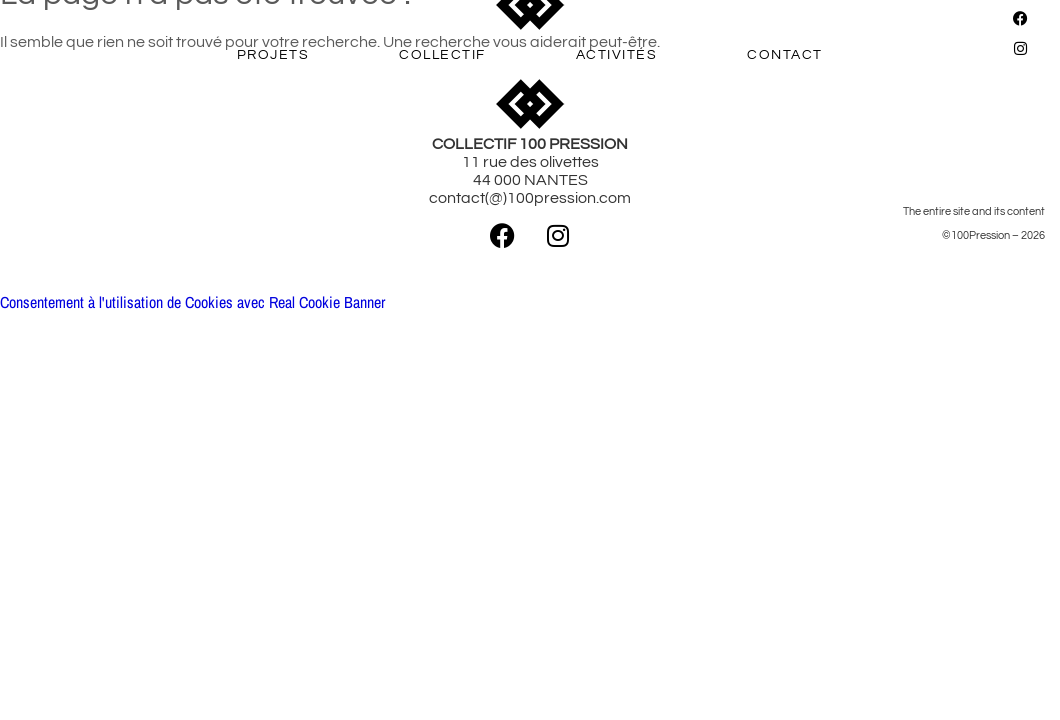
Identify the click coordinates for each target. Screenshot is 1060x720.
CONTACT (785, 55)
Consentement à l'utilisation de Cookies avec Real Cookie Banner (192, 302)
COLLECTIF (442, 55)
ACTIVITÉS (617, 55)
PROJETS (273, 55)
